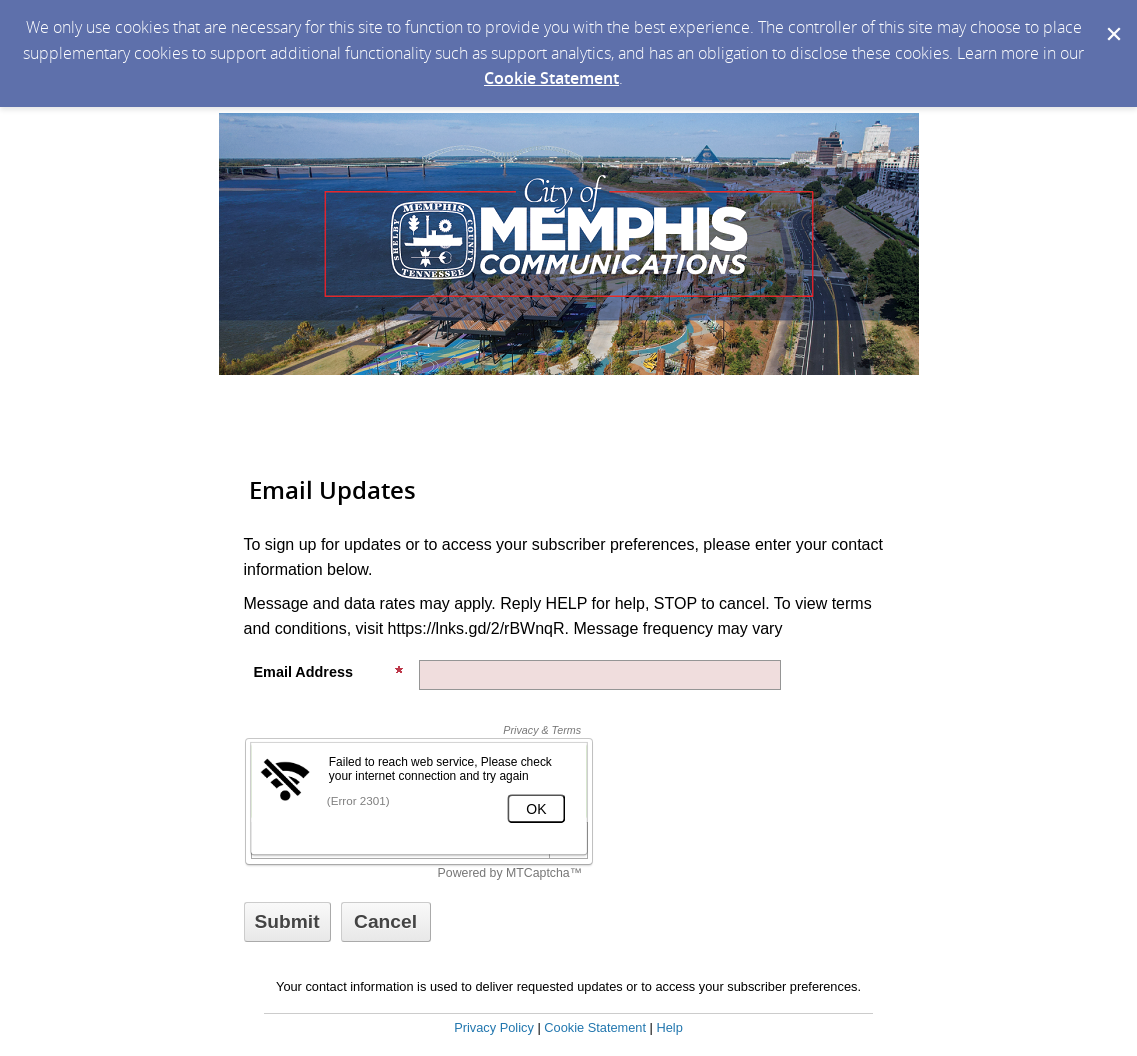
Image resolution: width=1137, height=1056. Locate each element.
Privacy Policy (494, 1027)
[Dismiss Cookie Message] (1112, 19)
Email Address (329, 672)
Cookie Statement (551, 78)
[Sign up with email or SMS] (287, 922)
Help (669, 1027)
